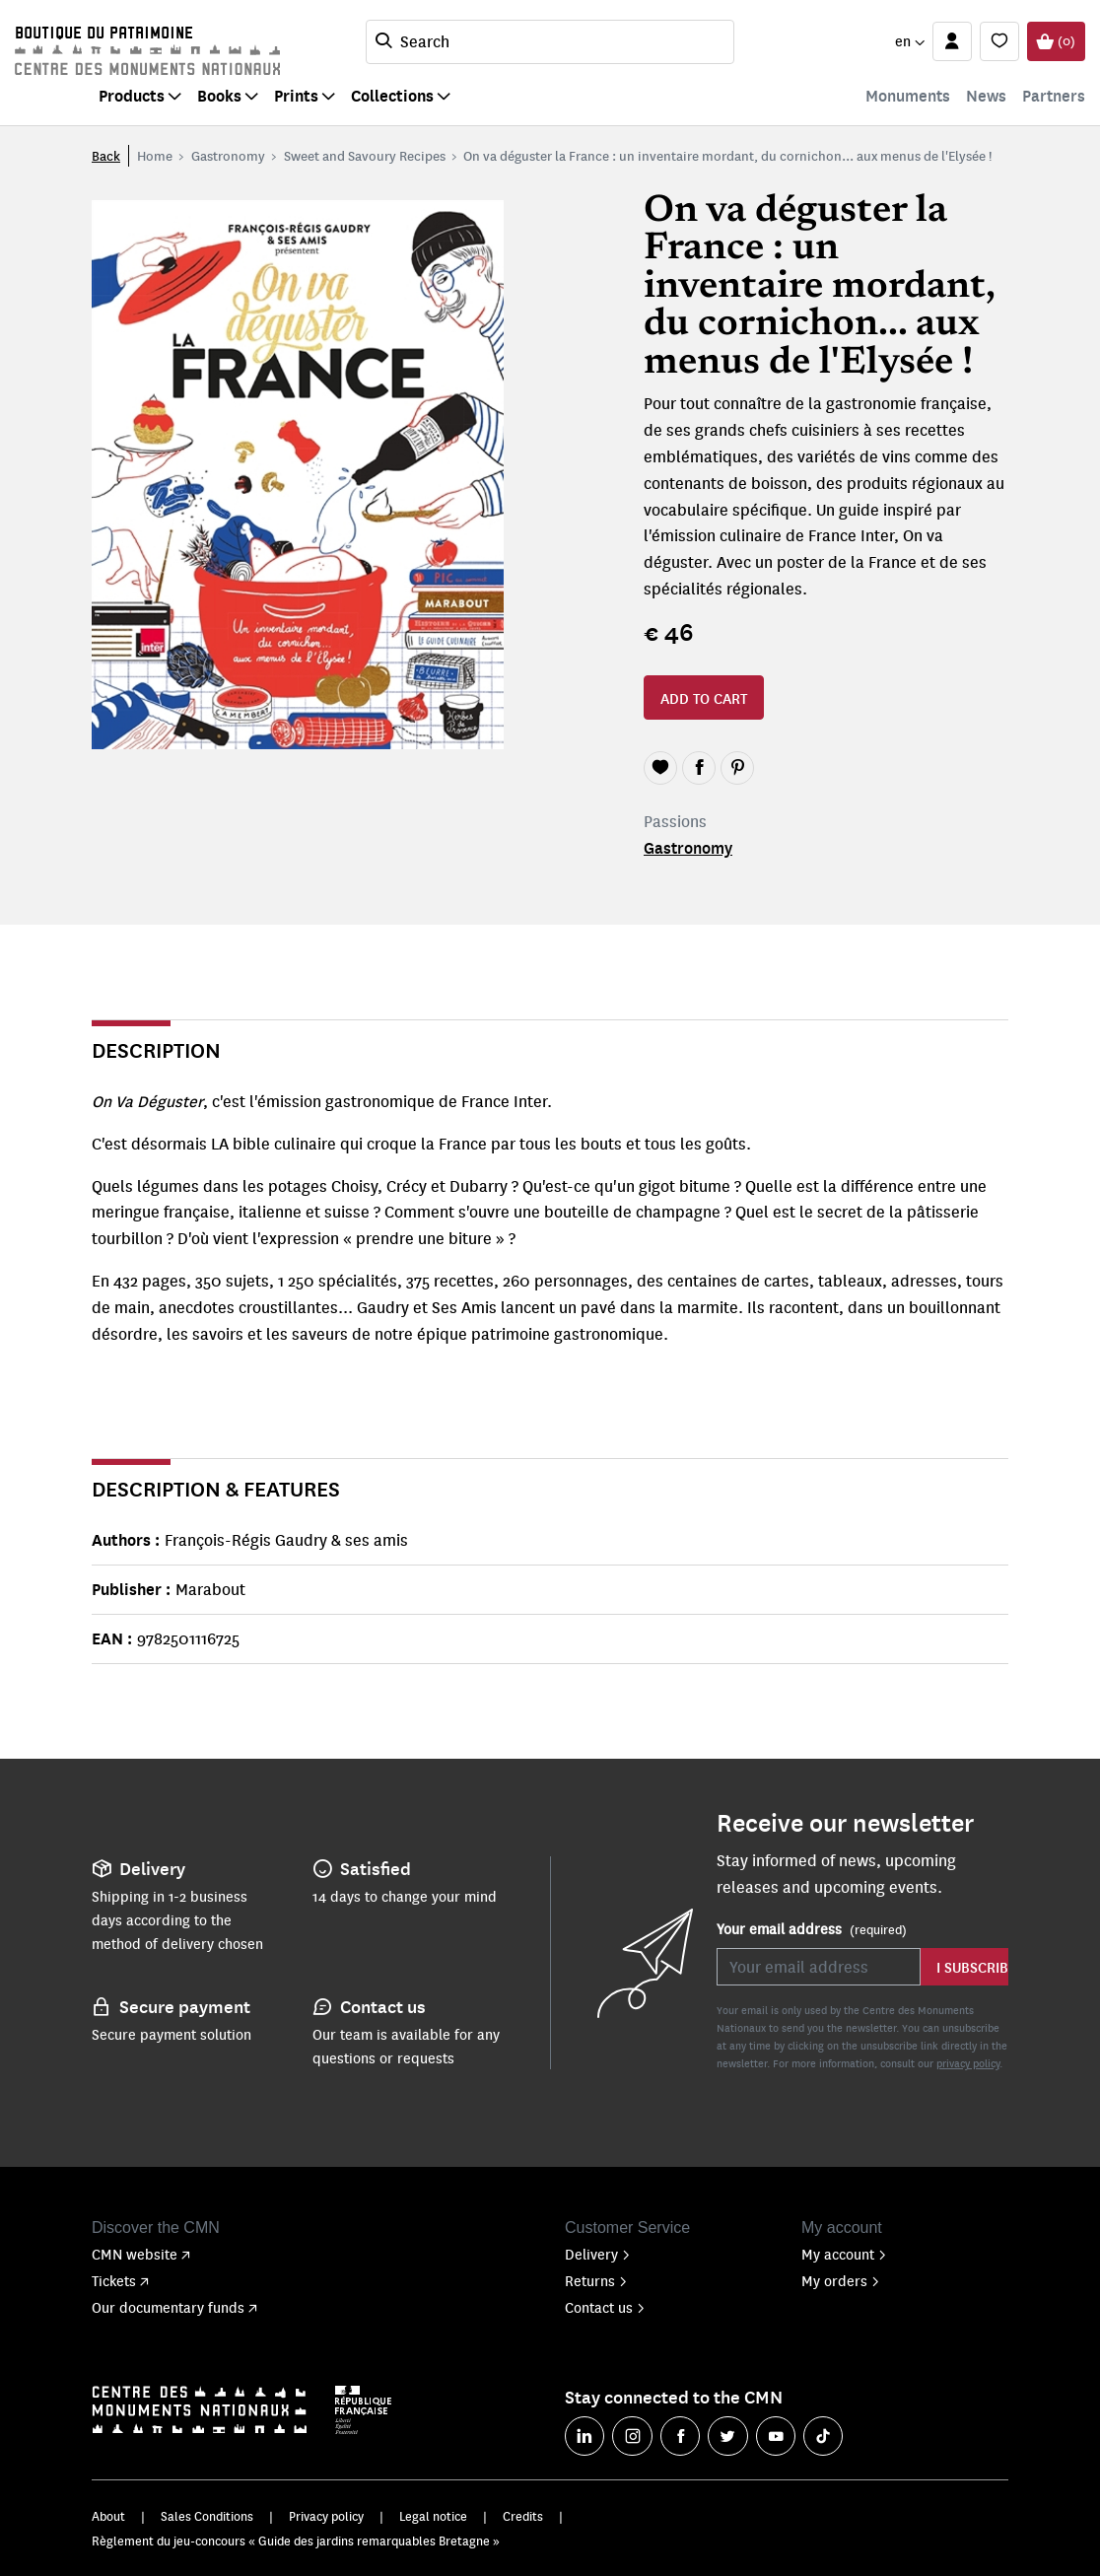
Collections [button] (392, 95)
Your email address (812, 1929)
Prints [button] (296, 95)
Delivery (598, 2253)
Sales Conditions (207, 2516)
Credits (523, 2516)
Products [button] (132, 95)
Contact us (605, 2307)
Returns (596, 2280)
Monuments (907, 95)
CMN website (141, 2253)
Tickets (120, 2280)
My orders (840, 2280)
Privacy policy (326, 2516)
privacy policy (967, 2062)
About (108, 2516)
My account (844, 2253)
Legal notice (433, 2516)
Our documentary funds (174, 2307)
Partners (1053, 95)
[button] (909, 41)
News (986, 95)
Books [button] (219, 95)
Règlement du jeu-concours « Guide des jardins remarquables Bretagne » (296, 2540)
